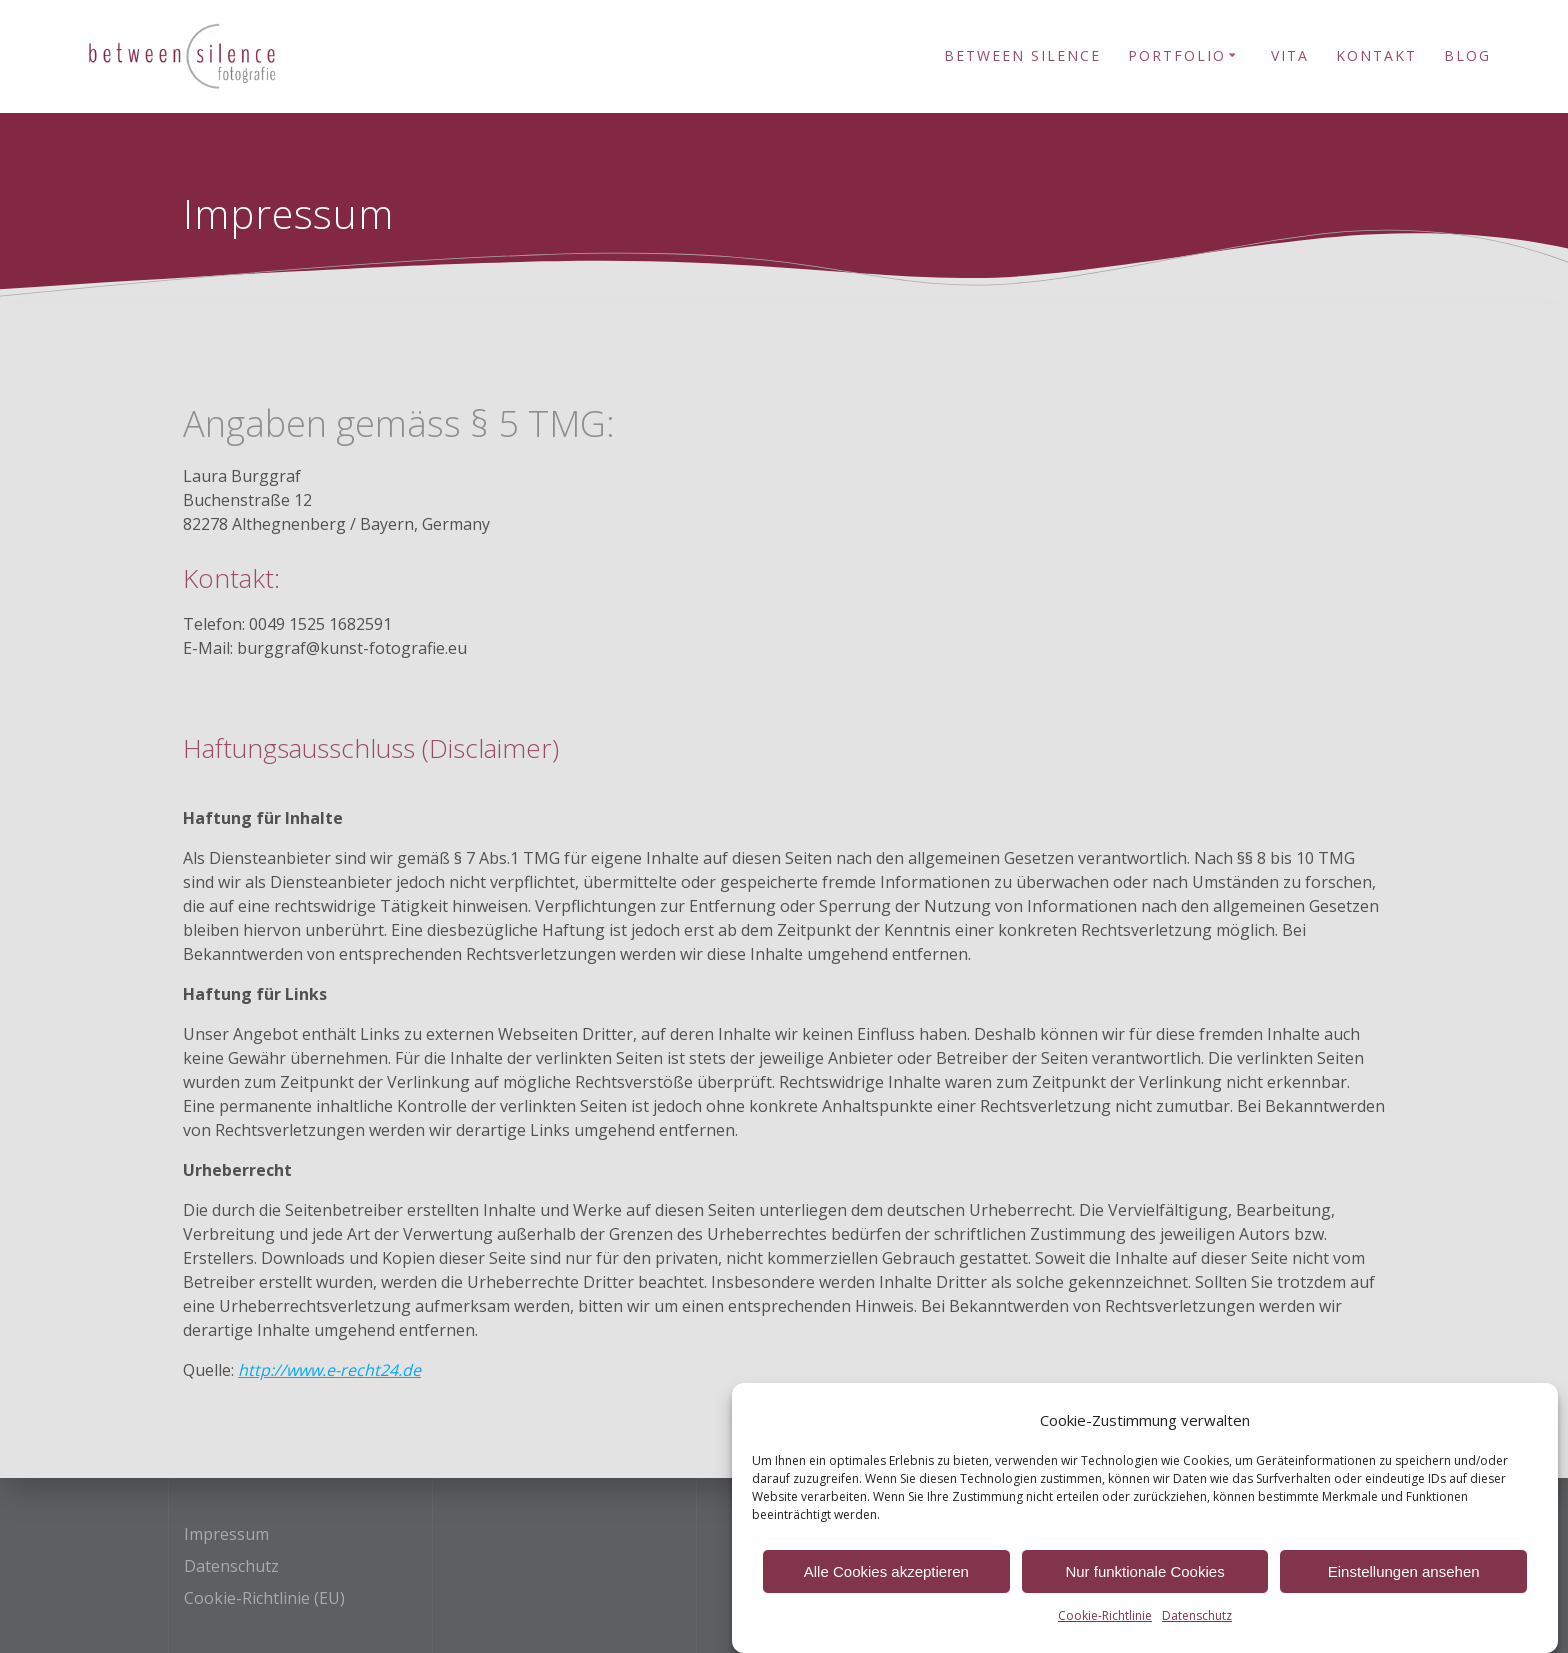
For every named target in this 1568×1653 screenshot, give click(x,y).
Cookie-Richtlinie (1105, 1624)
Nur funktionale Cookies (1144, 1579)
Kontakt (1376, 55)
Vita (1290, 55)
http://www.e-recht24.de (329, 1370)
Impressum (226, 1534)
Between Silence (1022, 55)
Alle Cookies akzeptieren (886, 1579)
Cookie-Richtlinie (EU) (264, 1598)
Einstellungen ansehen (1404, 1579)
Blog (1467, 55)
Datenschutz (1197, 1624)
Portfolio (1177, 55)
